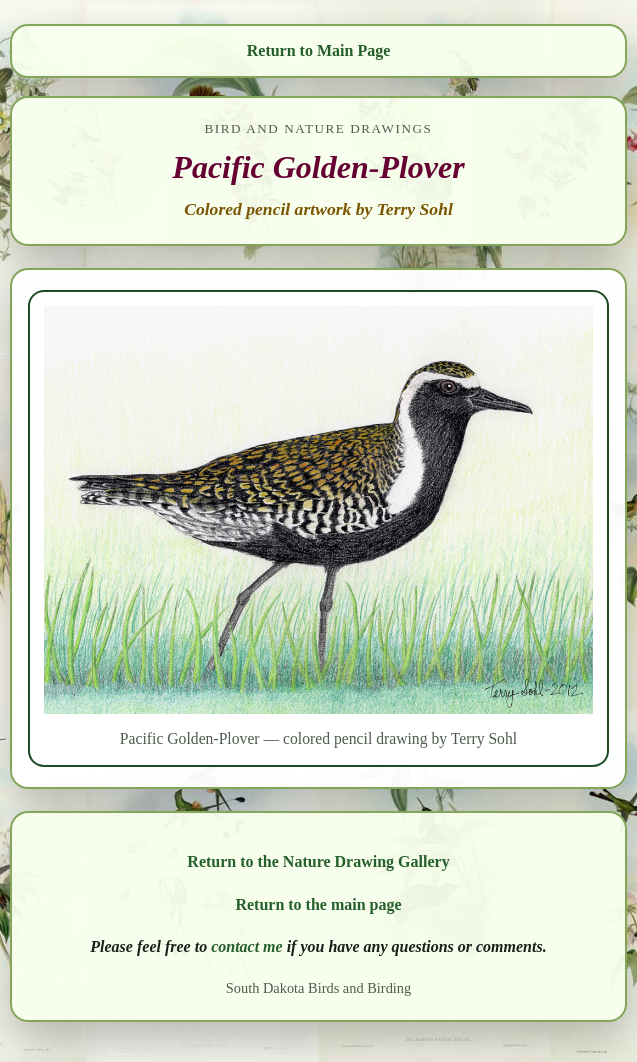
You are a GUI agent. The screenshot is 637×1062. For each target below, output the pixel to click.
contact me (247, 946)
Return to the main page (318, 904)
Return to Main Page (319, 50)
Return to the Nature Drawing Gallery (318, 861)
